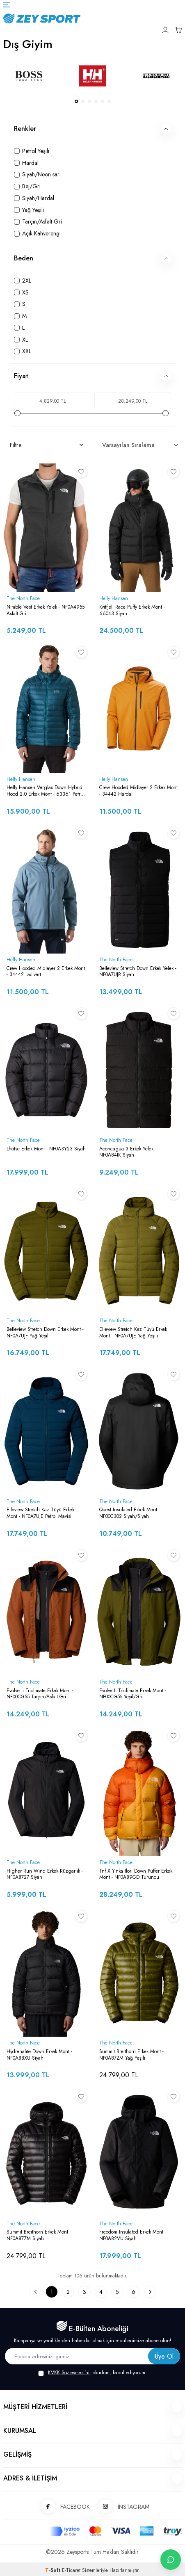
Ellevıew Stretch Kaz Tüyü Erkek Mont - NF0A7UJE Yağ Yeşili (133, 1332)
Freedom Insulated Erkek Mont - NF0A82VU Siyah (132, 2235)
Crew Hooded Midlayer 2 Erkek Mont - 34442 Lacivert (46, 971)
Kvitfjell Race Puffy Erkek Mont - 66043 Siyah (132, 610)
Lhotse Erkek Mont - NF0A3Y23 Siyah (46, 1149)
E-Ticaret (71, 2570)
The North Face (23, 599)
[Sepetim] (178, 30)
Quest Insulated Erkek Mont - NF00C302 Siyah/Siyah (129, 1513)
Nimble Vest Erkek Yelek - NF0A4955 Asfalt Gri (46, 610)
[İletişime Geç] (170, 2559)
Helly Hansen (113, 599)
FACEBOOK (63, 2507)
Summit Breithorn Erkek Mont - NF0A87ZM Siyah (39, 2235)
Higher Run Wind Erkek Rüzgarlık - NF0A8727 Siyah (45, 1874)
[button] (76, 101)
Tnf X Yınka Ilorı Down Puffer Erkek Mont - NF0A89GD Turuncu (135, 1874)
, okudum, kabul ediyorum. (92, 2372)
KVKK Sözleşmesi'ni (68, 2372)
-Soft (53, 2570)
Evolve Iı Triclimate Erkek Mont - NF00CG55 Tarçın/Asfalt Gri (40, 1694)
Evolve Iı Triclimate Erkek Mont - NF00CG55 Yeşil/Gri (132, 1694)
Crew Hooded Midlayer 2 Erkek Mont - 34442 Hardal (138, 791)
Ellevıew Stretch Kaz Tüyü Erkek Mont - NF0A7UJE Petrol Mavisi (40, 1513)
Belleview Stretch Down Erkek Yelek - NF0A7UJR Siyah (137, 971)
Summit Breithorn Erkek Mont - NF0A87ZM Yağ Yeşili (131, 2055)
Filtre (46, 445)
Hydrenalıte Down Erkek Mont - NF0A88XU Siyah (39, 2055)
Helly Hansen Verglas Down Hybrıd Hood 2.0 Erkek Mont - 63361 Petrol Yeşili (45, 791)
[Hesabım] (165, 30)
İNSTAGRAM (121, 2507)
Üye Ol (164, 2356)
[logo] (87, 18)
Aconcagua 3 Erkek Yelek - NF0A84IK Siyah (127, 1152)
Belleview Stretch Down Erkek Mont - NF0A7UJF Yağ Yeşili (45, 1332)
